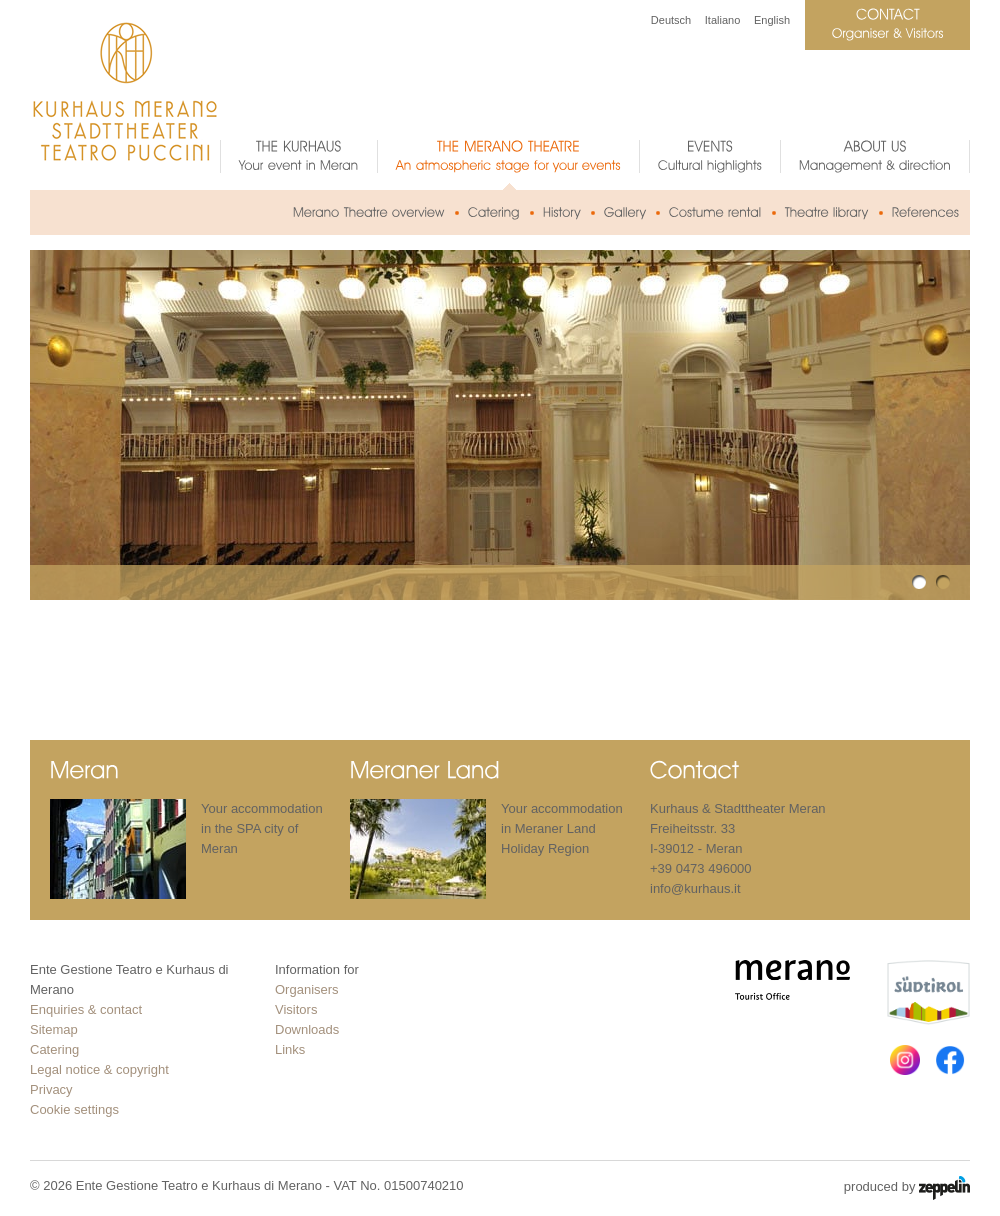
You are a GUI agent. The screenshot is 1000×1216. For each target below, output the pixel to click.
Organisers (307, 989)
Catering (54, 1049)
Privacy (51, 1089)
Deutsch (671, 20)
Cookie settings (74, 1109)
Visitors (296, 1009)
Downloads (307, 1029)
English (772, 20)
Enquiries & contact (86, 1009)
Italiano (722, 20)
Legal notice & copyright (99, 1069)
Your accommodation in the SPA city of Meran (262, 828)
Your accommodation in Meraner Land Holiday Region (562, 828)
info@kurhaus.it (695, 888)
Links (290, 1049)
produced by (907, 1188)
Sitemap (54, 1029)
